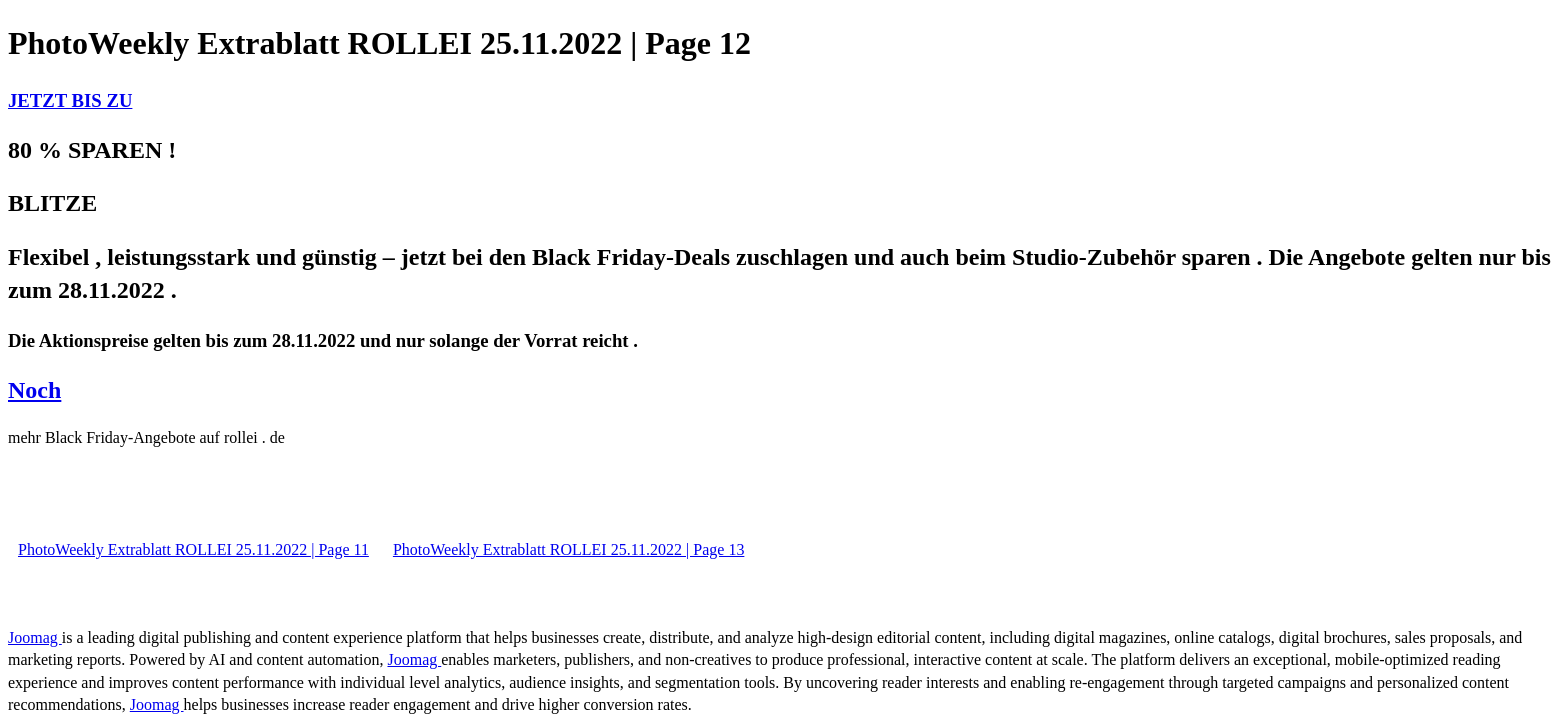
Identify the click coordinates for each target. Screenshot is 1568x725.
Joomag (35, 637)
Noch (34, 390)
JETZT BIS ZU (70, 100)
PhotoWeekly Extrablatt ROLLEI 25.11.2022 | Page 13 (568, 549)
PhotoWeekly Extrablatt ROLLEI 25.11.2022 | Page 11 (193, 549)
